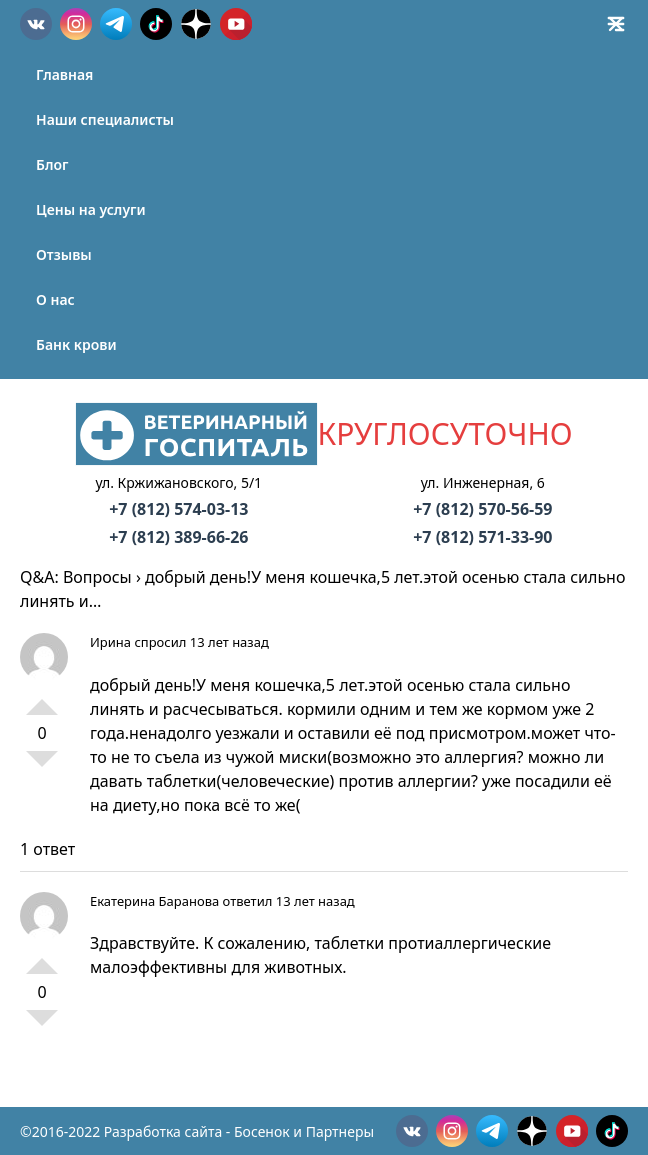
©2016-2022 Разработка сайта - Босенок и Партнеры (197, 1131)
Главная (64, 74)
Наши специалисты (105, 119)
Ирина (110, 642)
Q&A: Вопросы (76, 577)
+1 (42, 699)
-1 (42, 767)
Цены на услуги (91, 209)
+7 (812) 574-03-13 (178, 509)
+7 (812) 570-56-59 (482, 509)
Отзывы (64, 254)
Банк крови (76, 344)
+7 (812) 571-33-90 (482, 537)
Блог (52, 164)
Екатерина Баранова (154, 901)
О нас (55, 299)
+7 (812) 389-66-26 (178, 537)
